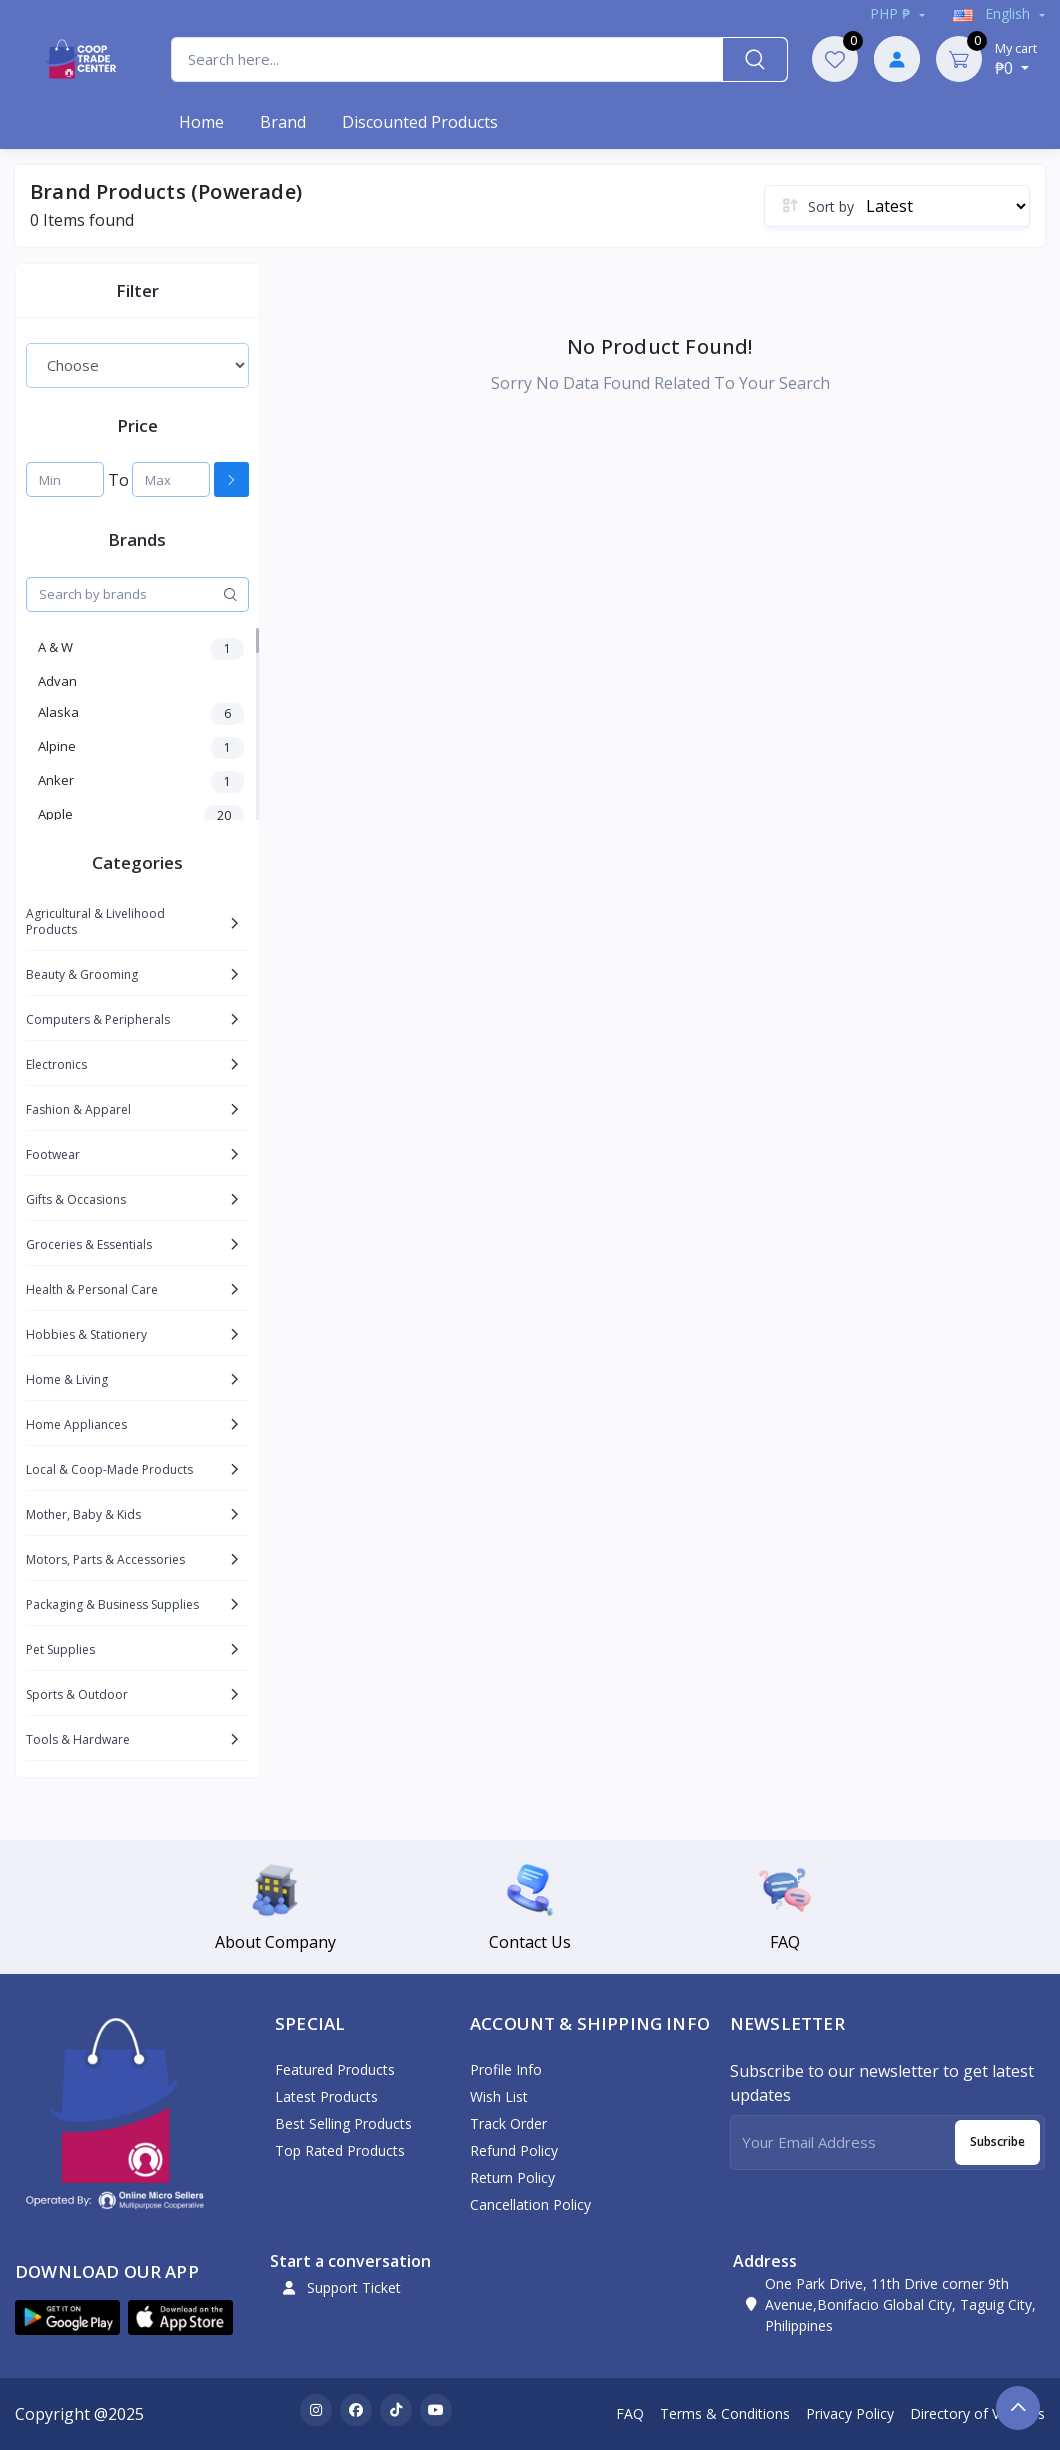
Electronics (56, 1064)
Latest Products (326, 2096)
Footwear (53, 1154)
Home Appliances (76, 1424)
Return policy (512, 2177)
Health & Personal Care (92, 1289)
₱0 (1016, 59)
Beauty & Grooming (82, 974)
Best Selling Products (343, 2123)
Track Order (508, 2123)
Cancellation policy (530, 2204)
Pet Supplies (60, 1649)
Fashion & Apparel (78, 1109)
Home (201, 122)
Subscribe (997, 2141)
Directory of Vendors (977, 2413)
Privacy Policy (850, 2413)
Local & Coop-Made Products (109, 1469)
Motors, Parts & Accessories (105, 1559)
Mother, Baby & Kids (83, 1514)
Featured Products (335, 2069)
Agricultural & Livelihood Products (95, 921)
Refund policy (514, 2150)
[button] (67, 2318)
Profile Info (506, 2069)
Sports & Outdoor (77, 1694)
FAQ (630, 2413)
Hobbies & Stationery (86, 1334)
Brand (283, 122)
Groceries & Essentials (89, 1244)
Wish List (499, 2096)
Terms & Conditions (725, 2413)
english (993, 13)
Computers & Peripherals (98, 1019)
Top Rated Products (340, 2150)
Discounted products (420, 122)
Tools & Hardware (78, 1739)
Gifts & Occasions (76, 1199)
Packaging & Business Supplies (112, 1604)
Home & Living (67, 1379)
